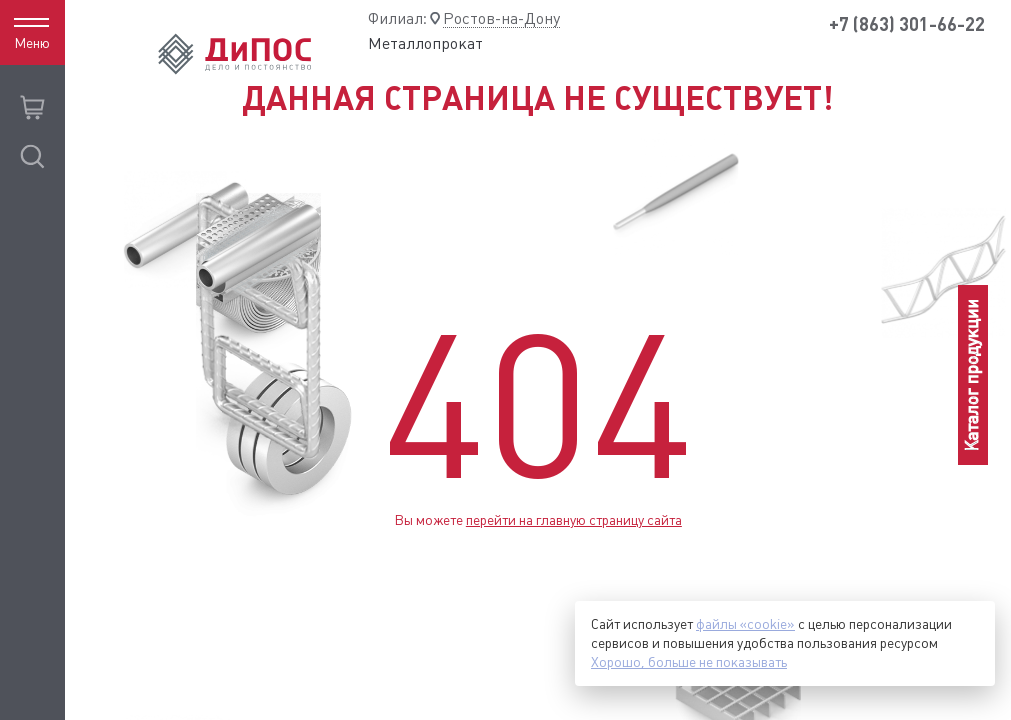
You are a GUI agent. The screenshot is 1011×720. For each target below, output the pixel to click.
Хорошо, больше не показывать (689, 662)
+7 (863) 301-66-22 (907, 24)
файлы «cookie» (745, 624)
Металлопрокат (425, 43)
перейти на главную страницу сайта (574, 520)
